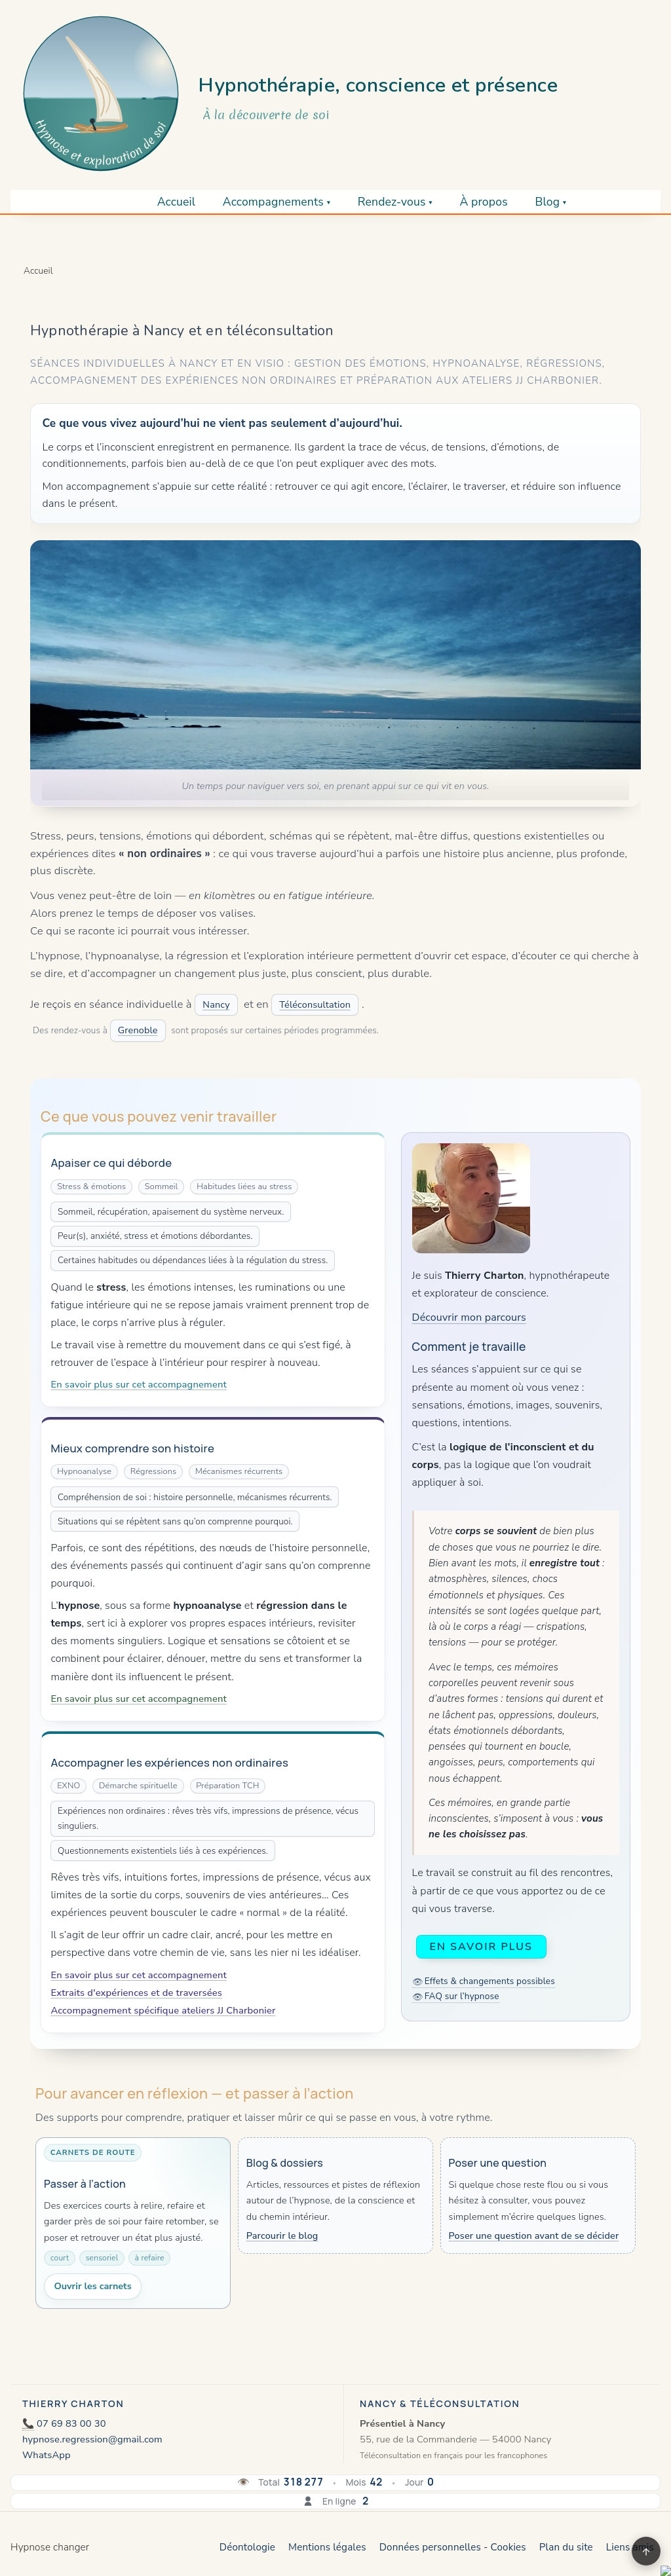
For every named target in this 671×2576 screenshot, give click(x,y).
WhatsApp (46, 2454)
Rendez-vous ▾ (395, 202)
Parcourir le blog (282, 2235)
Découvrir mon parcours (469, 1317)
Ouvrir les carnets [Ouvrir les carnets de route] (92, 2285)
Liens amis (630, 2547)
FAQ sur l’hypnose (462, 1996)
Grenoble (138, 1030)
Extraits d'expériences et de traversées (136, 1992)
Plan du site (566, 2547)
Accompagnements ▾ (276, 202)
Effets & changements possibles (490, 1981)
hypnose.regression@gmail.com (92, 2439)
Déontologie (247, 2547)
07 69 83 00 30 (71, 2423)
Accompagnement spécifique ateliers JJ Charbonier (162, 2010)
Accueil (176, 202)
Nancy (215, 1004)
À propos (483, 202)
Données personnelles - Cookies (452, 2547)
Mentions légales (327, 2547)
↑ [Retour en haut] (646, 2551)
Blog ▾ (550, 202)
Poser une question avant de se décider (534, 2235)
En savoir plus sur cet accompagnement (138, 1384)
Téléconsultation (315, 1004)
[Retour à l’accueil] (101, 94)
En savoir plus (481, 1947)
